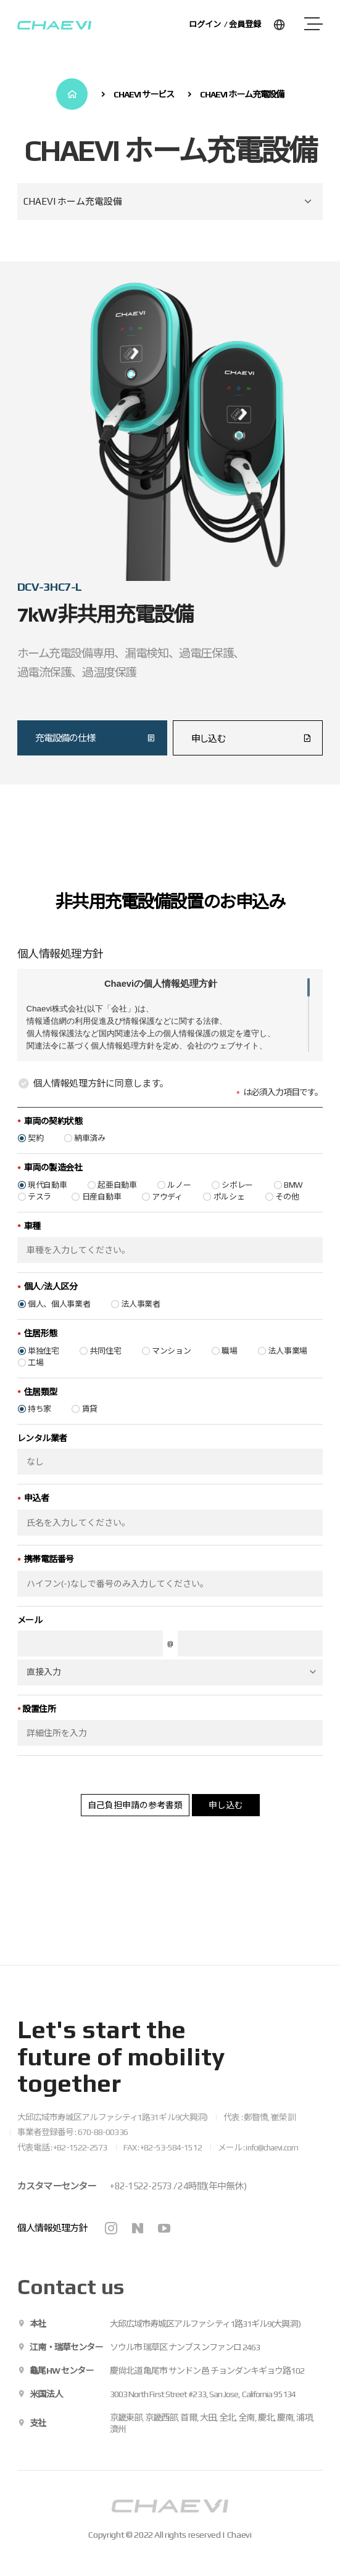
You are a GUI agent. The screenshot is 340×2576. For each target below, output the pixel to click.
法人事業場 (287, 1368)
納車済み (90, 1156)
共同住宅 (105, 1368)
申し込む (226, 1823)
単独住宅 (43, 1368)
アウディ (167, 1214)
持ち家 (39, 1427)
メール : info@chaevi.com (258, 2147)
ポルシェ (229, 1214)
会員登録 (245, 24)
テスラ (39, 1214)
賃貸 (89, 1427)
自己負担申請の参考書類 (135, 1823)
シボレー (237, 1203)
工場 (35, 1380)
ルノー (179, 1203)
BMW (293, 1203)
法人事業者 (140, 1322)
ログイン (205, 24)
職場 (229, 1368)
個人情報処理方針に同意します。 (93, 1102)
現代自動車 (47, 1203)
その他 (287, 1214)
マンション (171, 1368)
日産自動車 (102, 1214)
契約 (35, 1156)
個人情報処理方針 (52, 2228)
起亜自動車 (117, 1203)
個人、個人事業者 (59, 1322)
